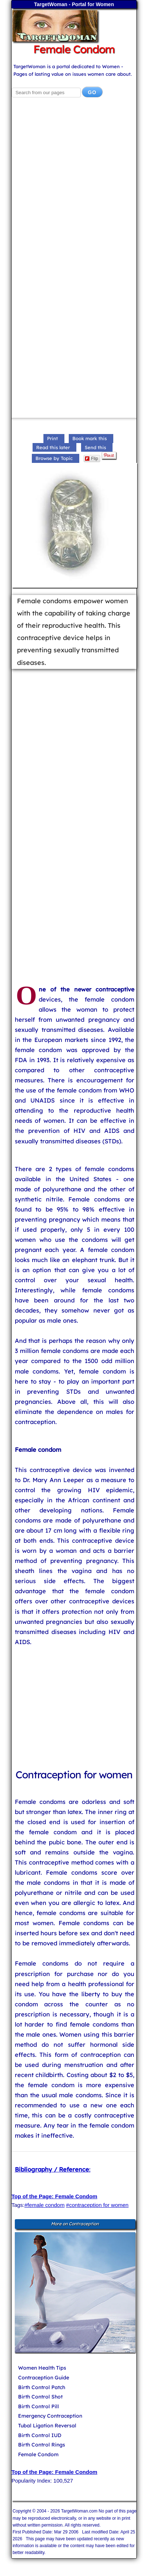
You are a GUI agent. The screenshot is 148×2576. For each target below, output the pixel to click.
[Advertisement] (74, 185)
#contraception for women (97, 2205)
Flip (91, 458)
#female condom (45, 2205)
